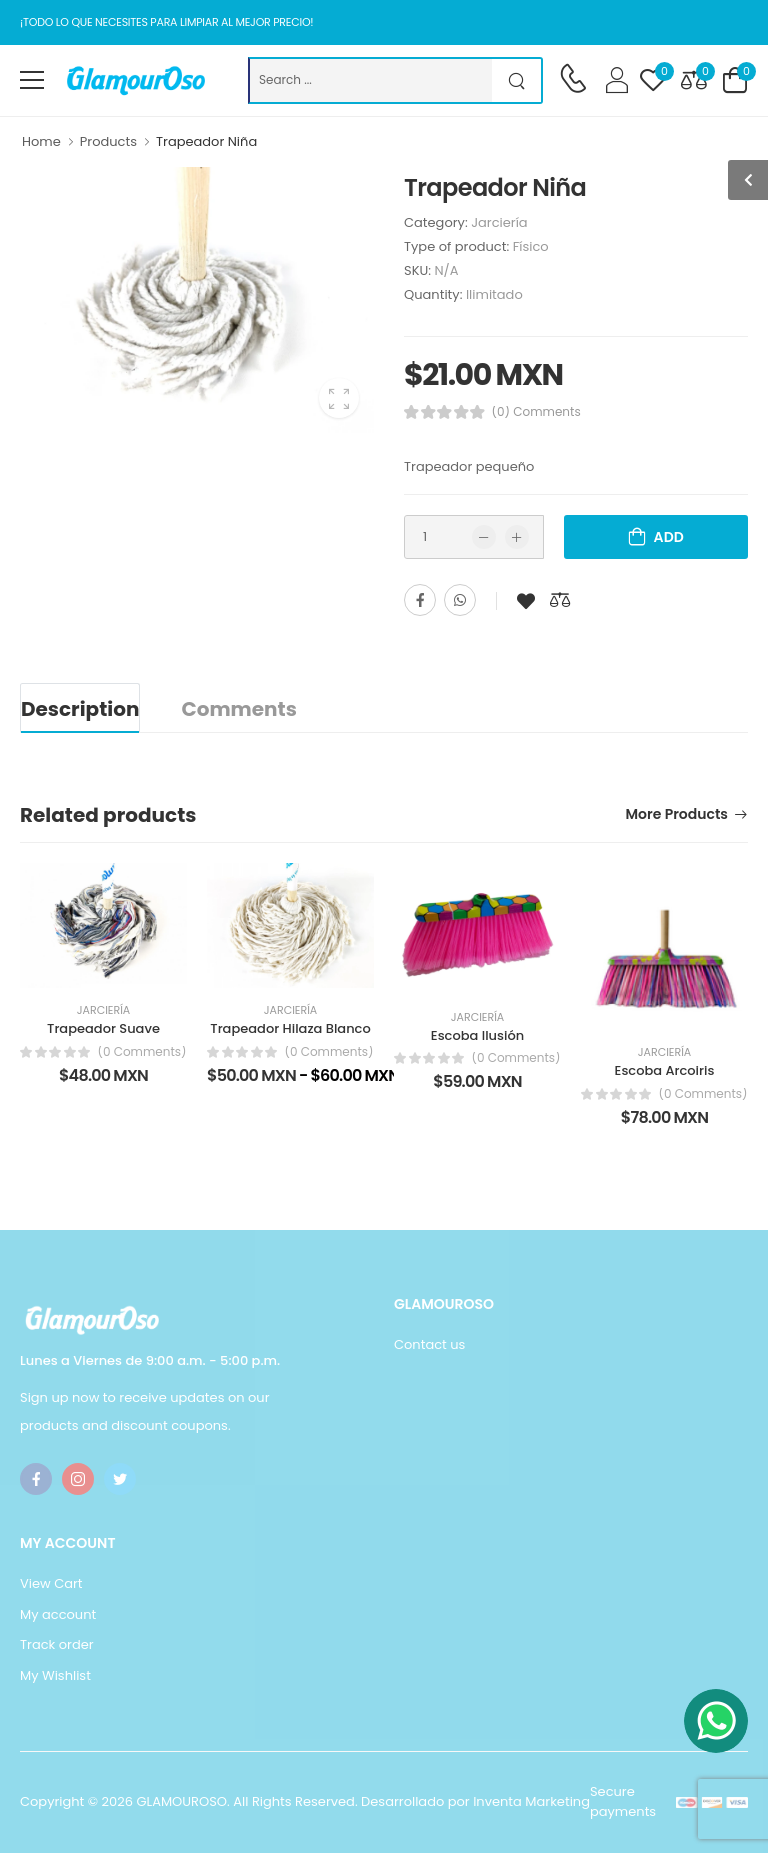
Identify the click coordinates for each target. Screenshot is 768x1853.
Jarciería (499, 222)
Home (41, 141)
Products (108, 141)
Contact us (429, 1344)
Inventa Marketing (531, 1801)
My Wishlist (55, 1675)
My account (58, 1614)
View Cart (51, 1583)
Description (80, 709)
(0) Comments (536, 412)
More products (677, 815)
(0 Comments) (141, 1052)
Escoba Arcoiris (665, 1070)
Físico (531, 246)
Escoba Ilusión (477, 1035)
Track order (57, 1644)
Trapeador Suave (103, 1028)
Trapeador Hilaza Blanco (290, 1028)
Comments (238, 709)
